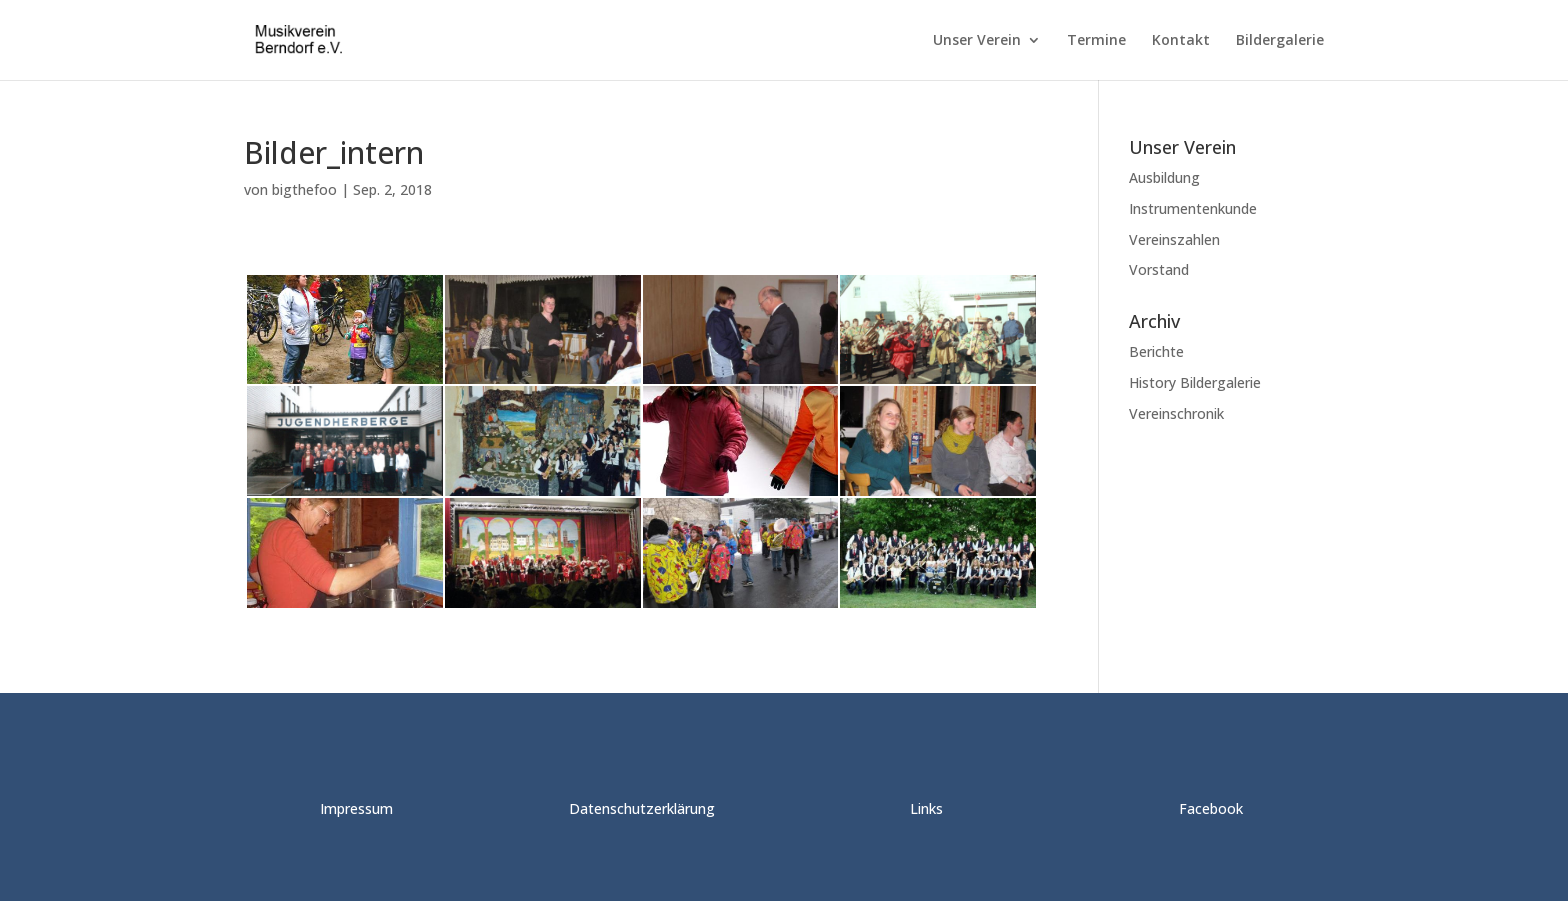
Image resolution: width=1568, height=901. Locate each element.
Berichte (1156, 351)
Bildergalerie (1280, 41)
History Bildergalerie (1195, 382)
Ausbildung (1164, 177)
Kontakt (1181, 41)
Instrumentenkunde (1193, 208)
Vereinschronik (1176, 413)
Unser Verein (977, 41)
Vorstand (1159, 269)
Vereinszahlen (1174, 239)
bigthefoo (304, 189)
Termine (1096, 41)
